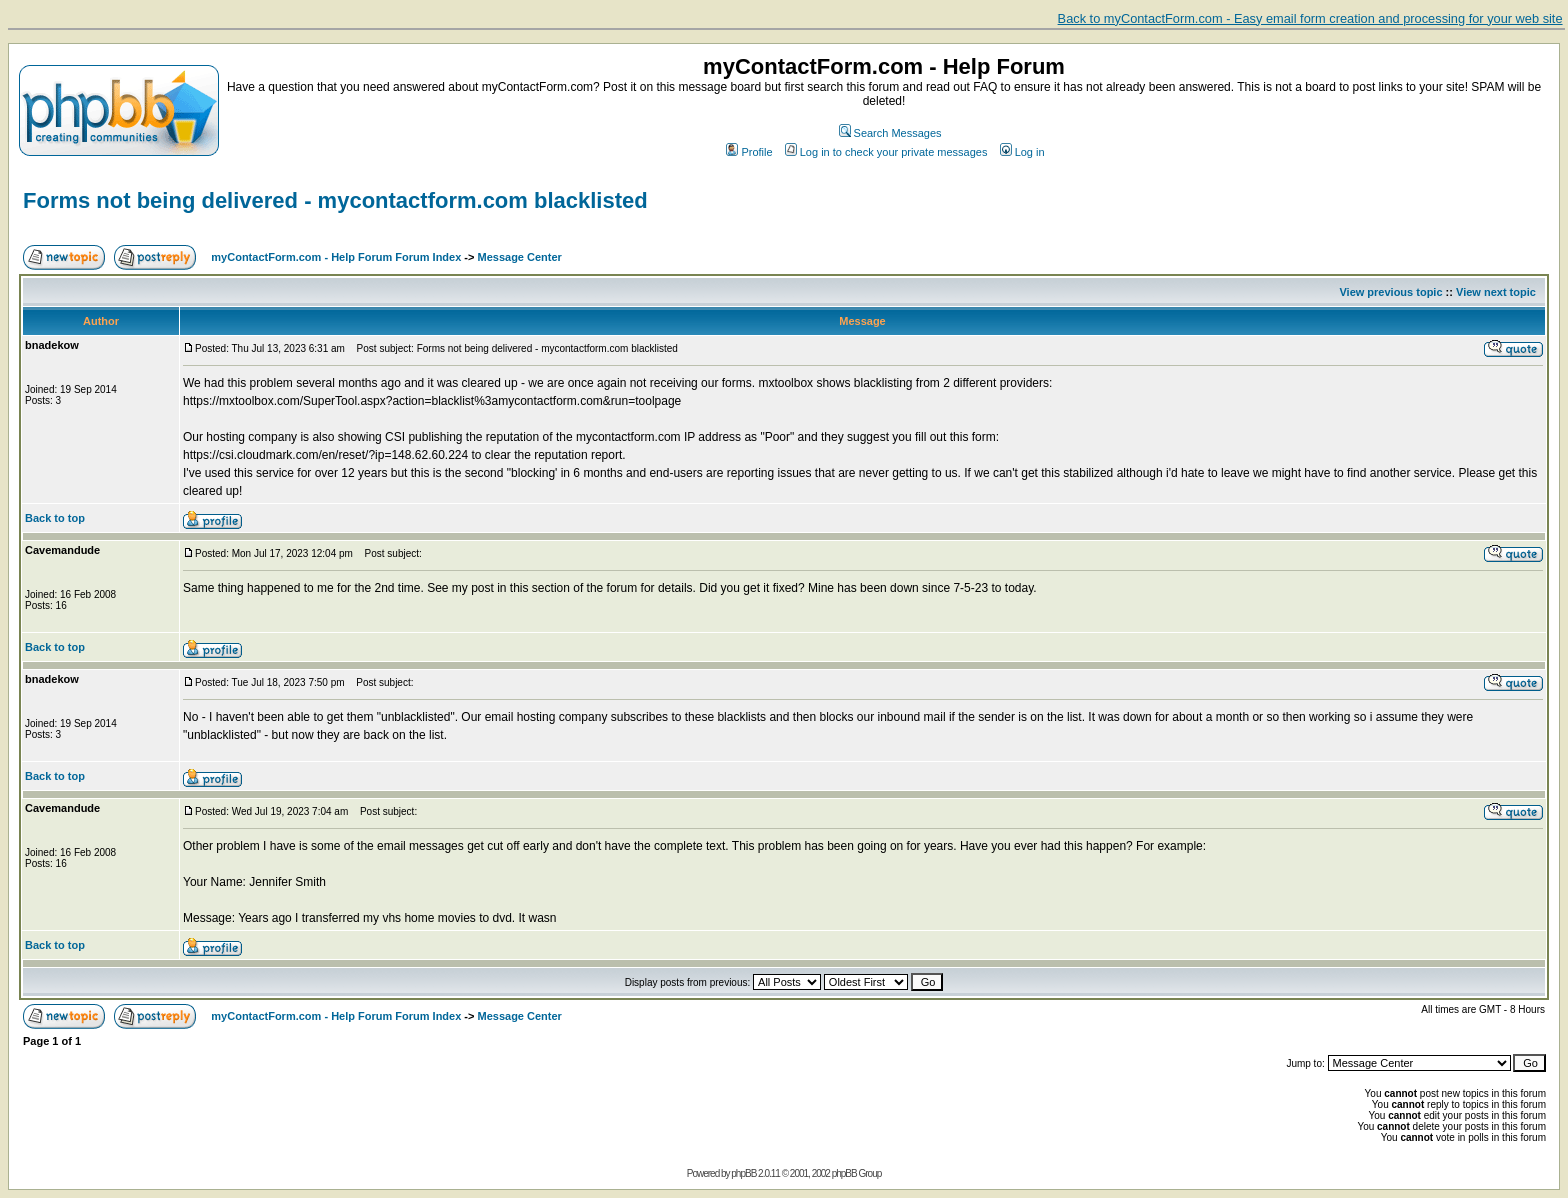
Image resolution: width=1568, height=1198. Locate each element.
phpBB (743, 1173)
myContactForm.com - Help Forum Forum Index (336, 257)
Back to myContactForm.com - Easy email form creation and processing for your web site (1310, 18)
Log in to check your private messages (886, 152)
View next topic (1496, 292)
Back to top (55, 518)
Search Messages (890, 133)
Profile (749, 152)
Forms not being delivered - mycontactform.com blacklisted (335, 200)
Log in (1022, 152)
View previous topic (1390, 292)
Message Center (520, 257)
